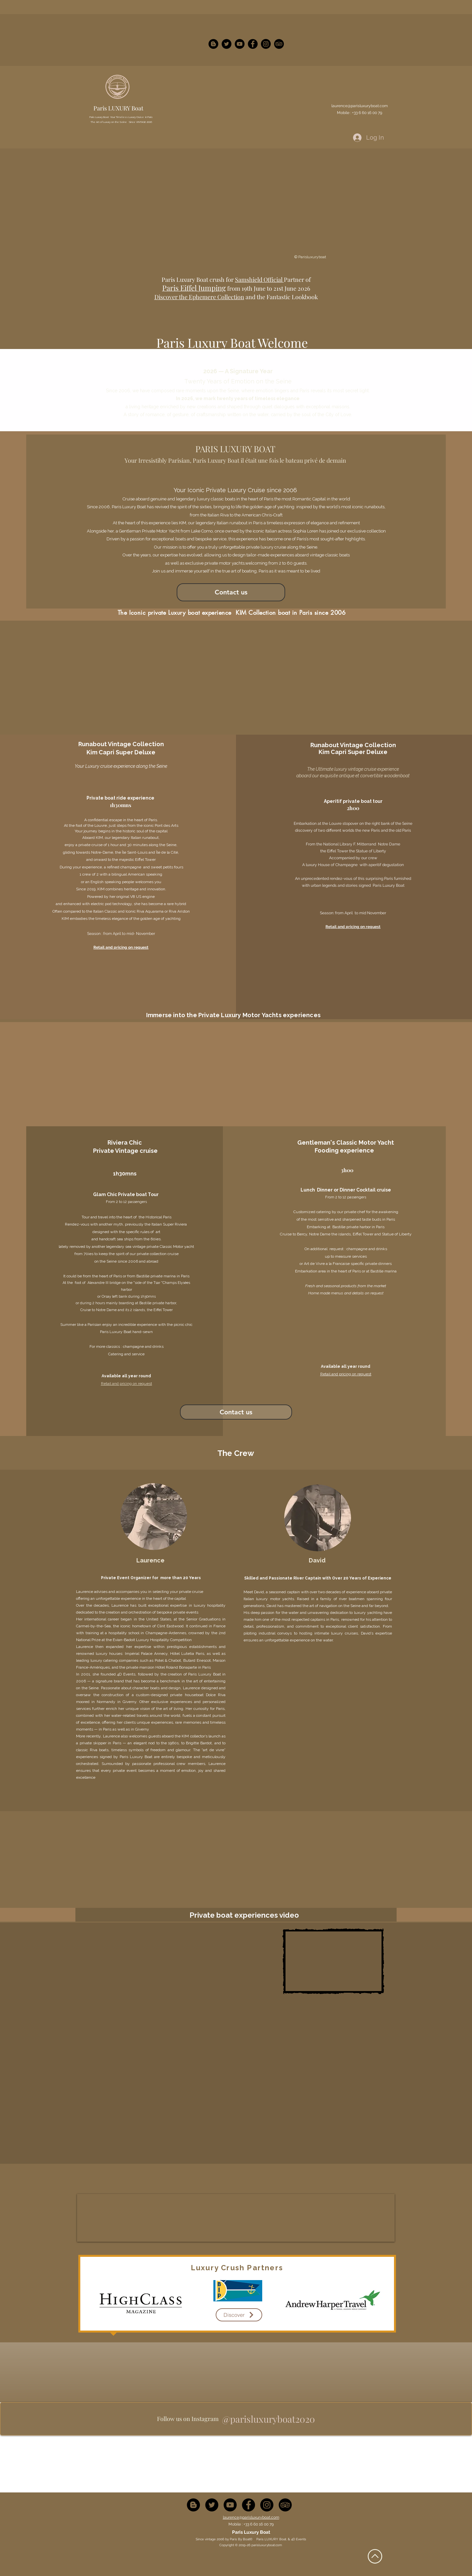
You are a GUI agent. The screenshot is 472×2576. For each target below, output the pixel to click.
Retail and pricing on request (353, 926)
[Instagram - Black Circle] (266, 44)
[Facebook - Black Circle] (253, 44)
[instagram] (279, 44)
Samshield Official (259, 279)
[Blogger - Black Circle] (213, 44)
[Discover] (239, 2314)
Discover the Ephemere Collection (199, 297)
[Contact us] (231, 592)
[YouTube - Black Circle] (240, 44)
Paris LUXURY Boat (118, 108)
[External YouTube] (237, 1964)
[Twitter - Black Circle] (226, 44)
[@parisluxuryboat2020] (268, 2419)
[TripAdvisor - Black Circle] (285, 2504)
